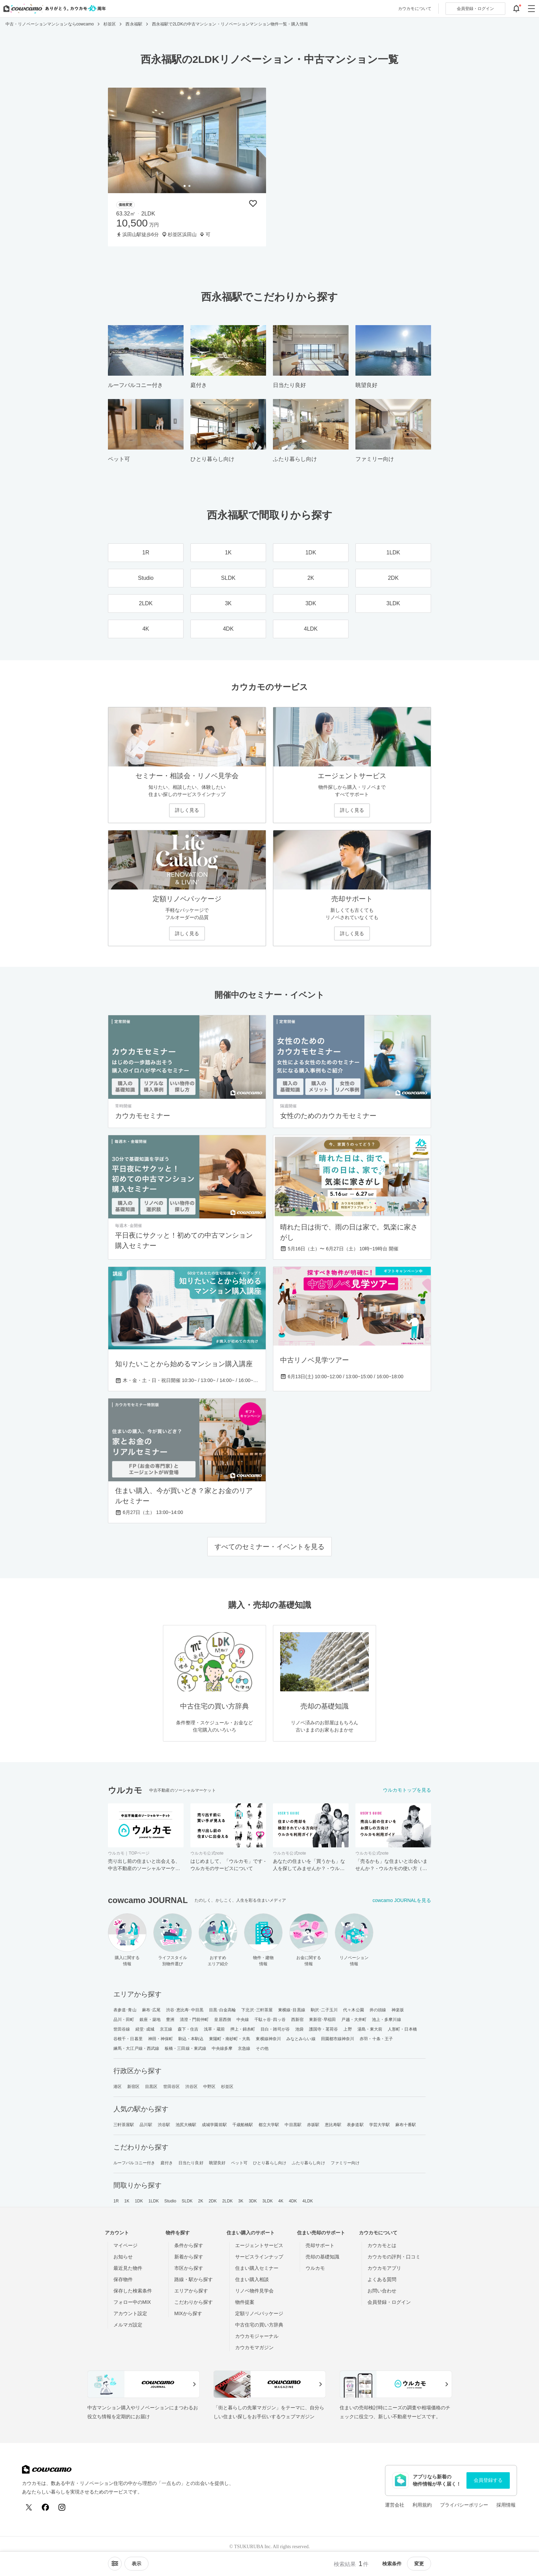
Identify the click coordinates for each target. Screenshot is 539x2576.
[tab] (185, 186)
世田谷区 (171, 2086)
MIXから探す (188, 2313)
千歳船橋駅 (242, 2124)
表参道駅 (355, 2124)
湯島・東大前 (370, 2029)
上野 (347, 2029)
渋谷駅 (164, 2124)
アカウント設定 (130, 2313)
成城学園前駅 (214, 2124)
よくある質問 (381, 2279)
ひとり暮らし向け (269, 2162)
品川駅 (146, 2124)
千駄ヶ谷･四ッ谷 (270, 2019)
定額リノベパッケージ (259, 2313)
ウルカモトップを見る (407, 1790)
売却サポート (320, 2245)
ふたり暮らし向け (308, 2162)
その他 (262, 2048)
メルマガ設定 (127, 2325)
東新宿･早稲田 (322, 2019)
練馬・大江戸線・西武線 (136, 2048)
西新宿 (297, 2019)
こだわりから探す (193, 2302)
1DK (139, 2201)
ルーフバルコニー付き (134, 2162)
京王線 (166, 2029)
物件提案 (244, 2302)
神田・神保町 (160, 2038)
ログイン (475, 8)
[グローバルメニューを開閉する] (531, 8)
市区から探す (188, 2268)
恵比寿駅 (333, 2124)
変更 (419, 2563)
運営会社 (394, 2505)
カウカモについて (414, 8)
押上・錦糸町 (242, 2029)
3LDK (267, 2201)
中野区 (209, 2086)
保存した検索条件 (132, 2290)
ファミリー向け (345, 2162)
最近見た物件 (127, 2268)
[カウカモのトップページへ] (53, 8)
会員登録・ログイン (389, 2302)
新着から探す (188, 2256)
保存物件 (123, 2279)
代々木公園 (353, 2010)
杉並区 (227, 2086)
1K (126, 2201)
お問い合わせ (381, 2290)
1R (116, 2201)
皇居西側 (222, 2019)
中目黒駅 (293, 2124)
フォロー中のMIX (132, 2302)
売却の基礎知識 (322, 2256)
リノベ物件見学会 (254, 2290)
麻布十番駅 (405, 2124)
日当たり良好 (191, 2162)
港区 (117, 2086)
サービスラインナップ (259, 2256)
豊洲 (170, 2019)
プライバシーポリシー (464, 2505)
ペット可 (239, 2162)
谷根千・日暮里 (128, 2038)
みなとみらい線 (301, 2038)
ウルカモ (315, 2268)
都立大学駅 (268, 2124)
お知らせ (123, 2256)
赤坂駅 (313, 2124)
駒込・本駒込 (191, 2038)
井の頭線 (378, 2010)
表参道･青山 (124, 2010)
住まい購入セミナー (256, 2268)
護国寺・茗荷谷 (323, 2029)
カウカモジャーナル (256, 2336)
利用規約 (422, 2505)
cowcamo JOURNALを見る (402, 1900)
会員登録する (488, 2480)
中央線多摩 (222, 2048)
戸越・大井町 (353, 2019)
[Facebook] (45, 2507)
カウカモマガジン (254, 2347)
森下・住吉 (188, 2029)
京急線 (244, 2048)
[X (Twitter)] (29, 2507)
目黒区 (151, 2086)
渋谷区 (191, 2086)
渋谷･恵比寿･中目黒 (185, 2010)
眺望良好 (217, 2162)
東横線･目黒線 (291, 2010)
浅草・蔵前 (214, 2029)
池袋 (299, 2029)
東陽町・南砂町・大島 (230, 2038)
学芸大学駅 (379, 2124)
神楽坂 (398, 2010)
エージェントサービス (259, 2245)
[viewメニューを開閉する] (136, 2564)
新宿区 (133, 2086)
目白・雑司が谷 (275, 2029)
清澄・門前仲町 (194, 2019)
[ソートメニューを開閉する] (115, 2564)
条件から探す (188, 2245)
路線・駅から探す (193, 2279)
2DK (213, 2201)
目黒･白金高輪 (222, 2010)
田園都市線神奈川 (337, 2038)
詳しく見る (187, 810)
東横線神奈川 (268, 2038)
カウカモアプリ (384, 2268)
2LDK (227, 2201)
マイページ (125, 2245)
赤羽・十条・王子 (376, 2038)
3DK (253, 2201)
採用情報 (506, 2505)
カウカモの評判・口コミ (393, 2256)
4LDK (307, 2201)
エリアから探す (191, 2290)
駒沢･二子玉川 (324, 2010)
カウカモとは (381, 2245)
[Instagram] (62, 2507)
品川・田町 (123, 2019)
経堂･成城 (144, 2029)
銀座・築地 (150, 2019)
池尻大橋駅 (186, 2124)
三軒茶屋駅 (123, 2124)
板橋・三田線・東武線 (185, 2048)
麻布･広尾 (151, 2010)
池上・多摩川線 (386, 2019)
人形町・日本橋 (402, 2029)
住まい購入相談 (252, 2279)
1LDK (153, 2201)
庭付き (167, 2162)
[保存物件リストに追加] (253, 203)
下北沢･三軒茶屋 (257, 2010)
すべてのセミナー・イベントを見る (269, 1546)
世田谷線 (121, 2029)
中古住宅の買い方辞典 (259, 2325)
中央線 (242, 2019)
